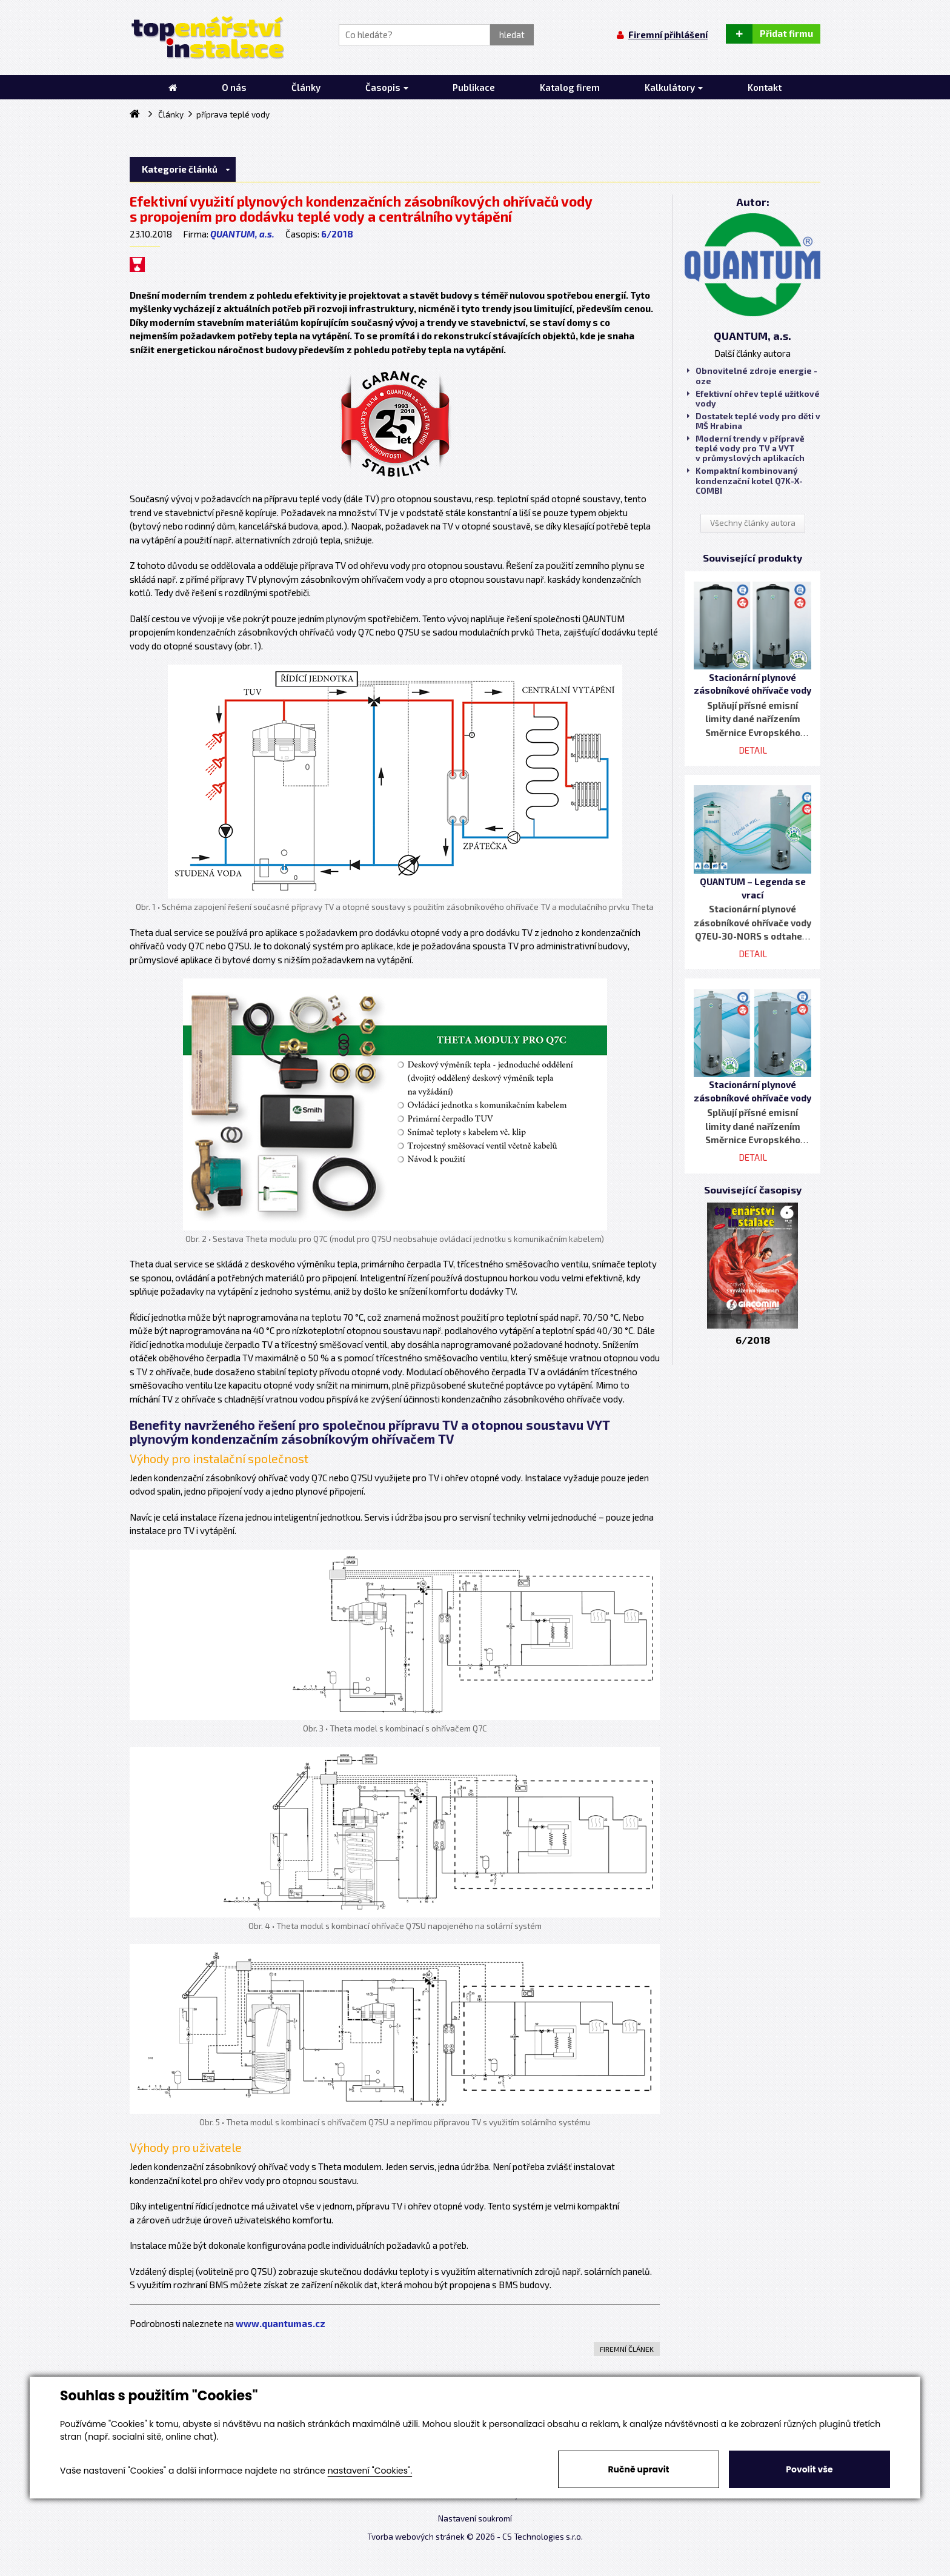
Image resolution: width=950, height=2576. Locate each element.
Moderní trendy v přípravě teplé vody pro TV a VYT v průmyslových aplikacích (746, 448)
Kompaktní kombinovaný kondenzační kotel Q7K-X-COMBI (745, 480)
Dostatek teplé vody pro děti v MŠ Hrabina (753, 421)
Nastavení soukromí (475, 2518)
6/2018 (337, 233)
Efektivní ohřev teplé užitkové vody (753, 398)
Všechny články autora (753, 523)
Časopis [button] (386, 87)
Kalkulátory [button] (674, 87)
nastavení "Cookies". (370, 2471)
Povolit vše (809, 2469)
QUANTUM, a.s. (242, 233)
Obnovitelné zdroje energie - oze (752, 375)
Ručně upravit (638, 2469)
